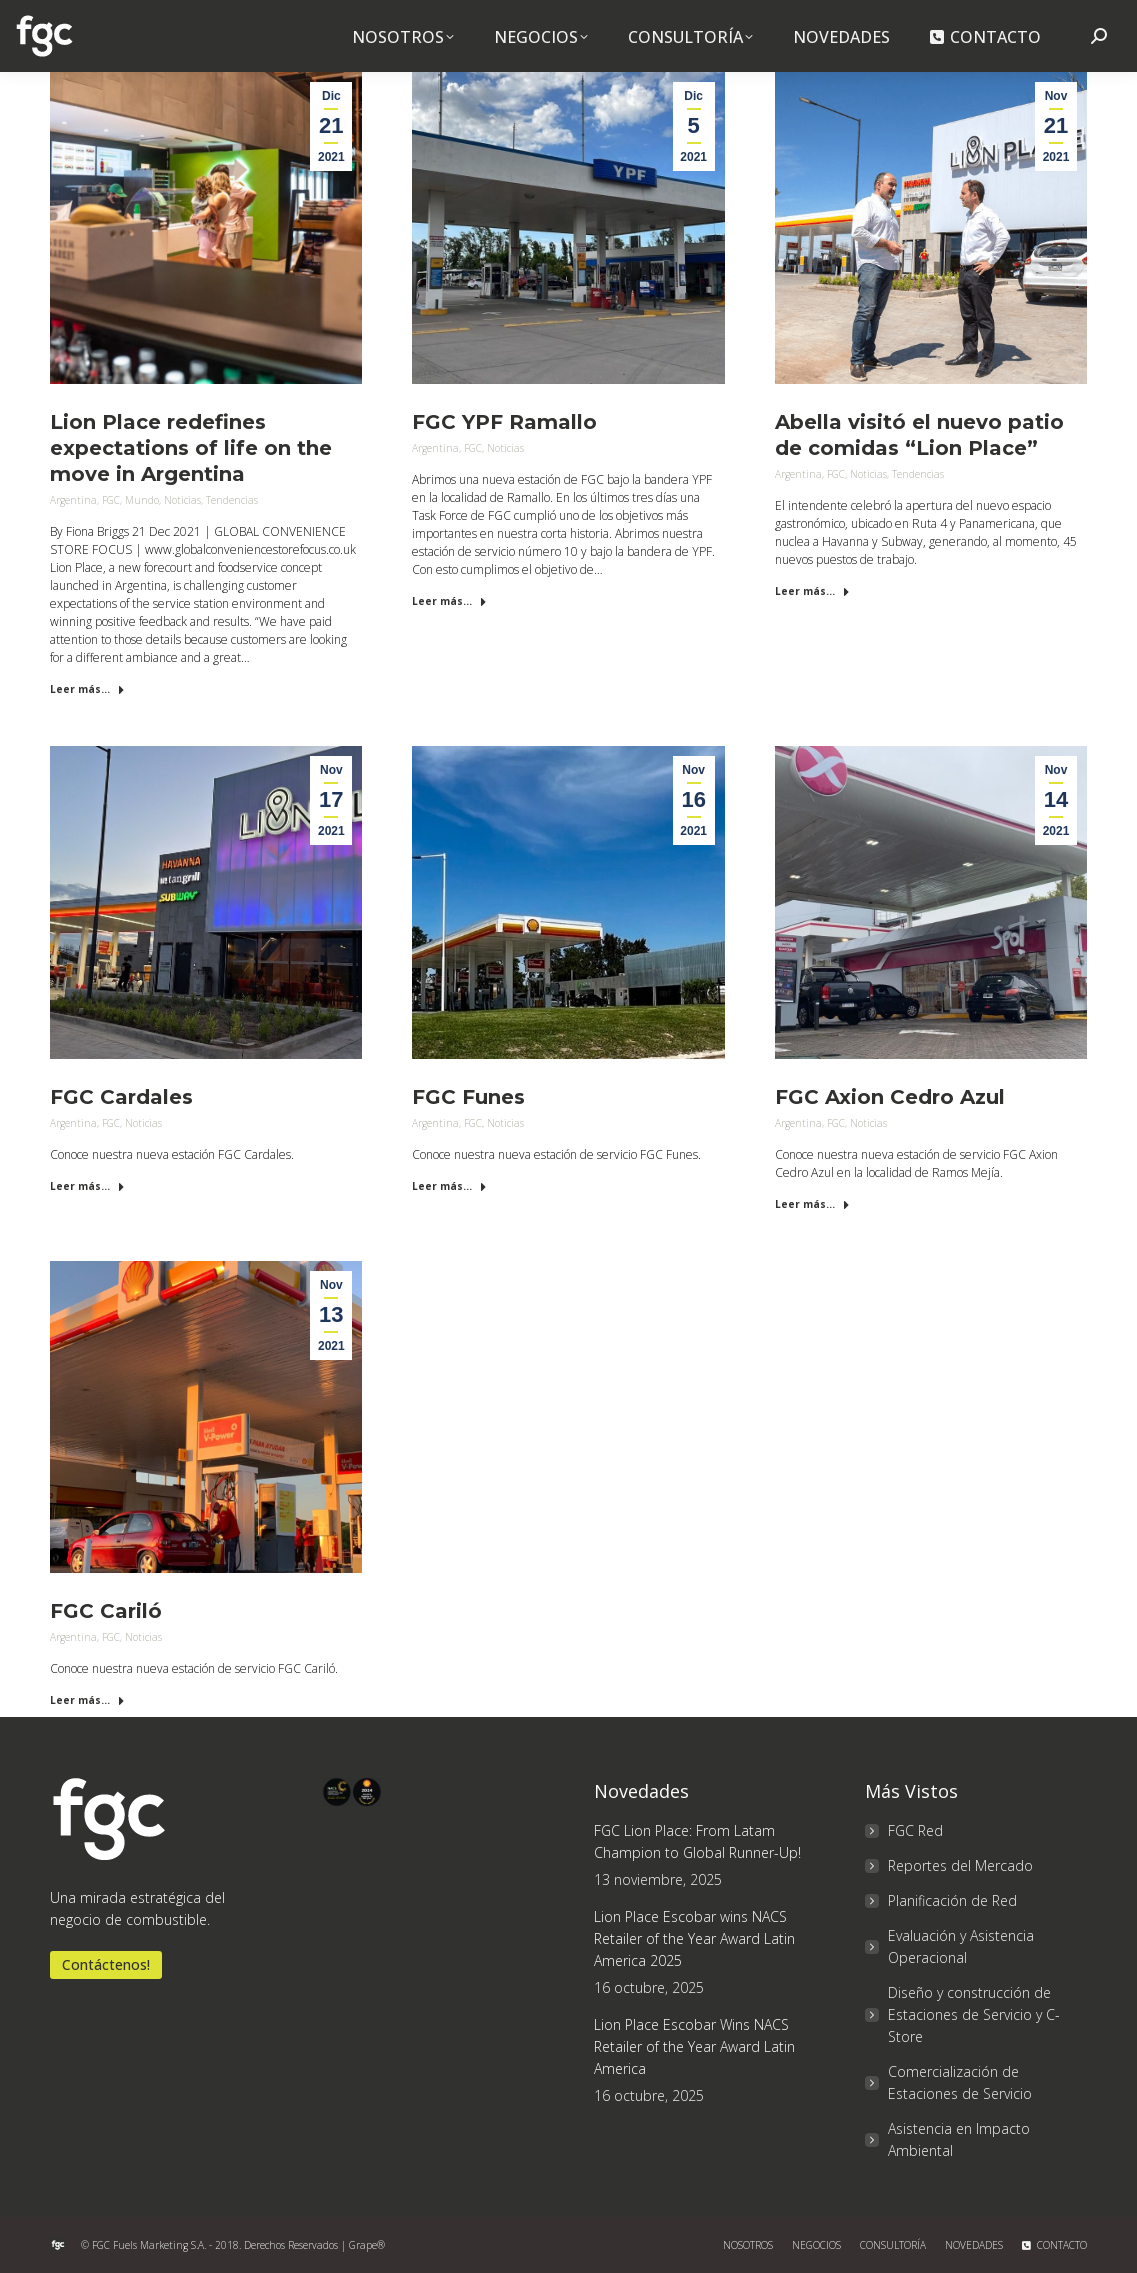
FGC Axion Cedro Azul (890, 1097)
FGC (111, 500)
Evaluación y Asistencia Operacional (961, 1946)
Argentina (73, 500)
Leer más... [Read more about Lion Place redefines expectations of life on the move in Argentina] (87, 689)
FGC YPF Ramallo (504, 422)
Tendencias (232, 500)
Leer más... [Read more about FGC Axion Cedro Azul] (812, 1204)
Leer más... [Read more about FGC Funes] (449, 1186)
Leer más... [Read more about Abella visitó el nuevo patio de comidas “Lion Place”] (812, 591)
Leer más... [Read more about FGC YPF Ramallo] (449, 601)
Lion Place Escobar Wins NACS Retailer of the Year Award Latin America (694, 2046)
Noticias (182, 500)
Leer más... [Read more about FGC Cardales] (87, 1186)
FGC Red (915, 1830)
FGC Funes (468, 1097)
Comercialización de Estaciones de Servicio (960, 2082)
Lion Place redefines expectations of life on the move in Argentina (191, 448)
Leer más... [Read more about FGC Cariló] (87, 1700)
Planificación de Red (952, 1900)
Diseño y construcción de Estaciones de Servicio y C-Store (974, 2014)
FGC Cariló (106, 1611)
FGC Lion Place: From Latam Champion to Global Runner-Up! (697, 1841)
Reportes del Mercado (960, 1865)
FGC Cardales (121, 1097)
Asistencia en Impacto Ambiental (959, 2139)
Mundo (142, 500)
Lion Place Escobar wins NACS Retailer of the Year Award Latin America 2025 (694, 1938)
